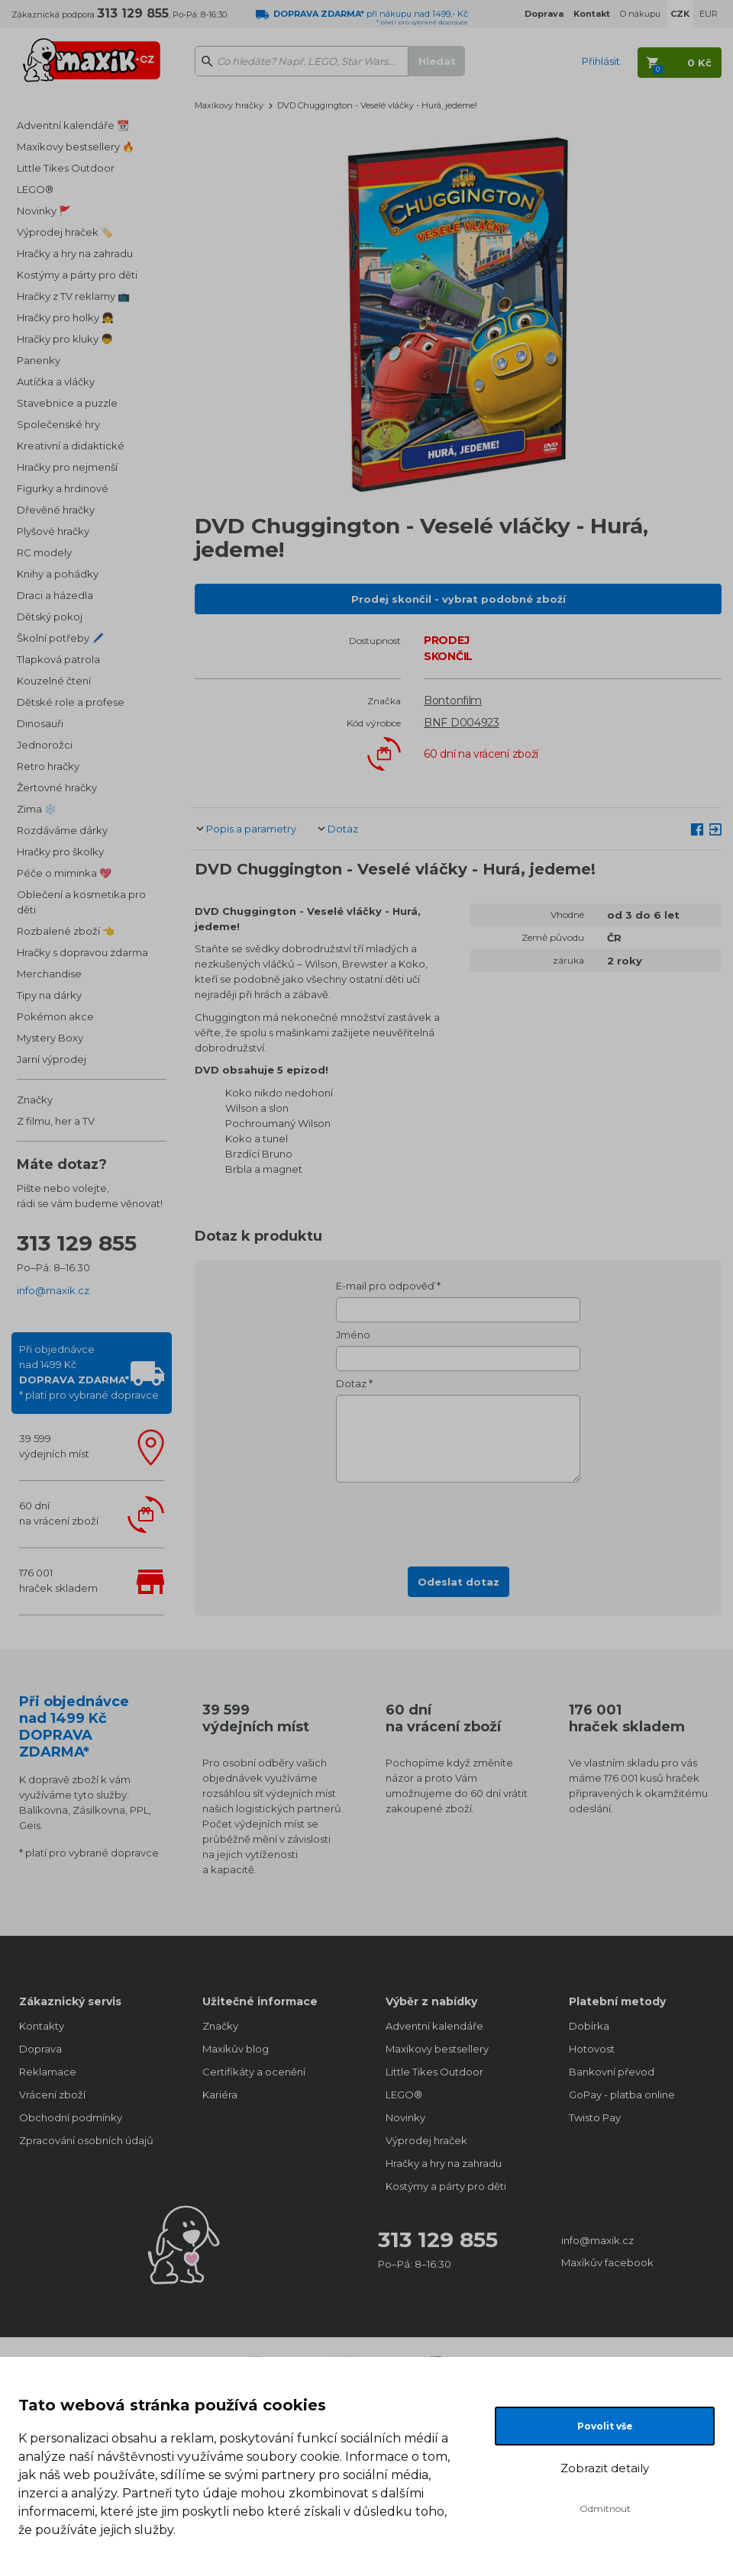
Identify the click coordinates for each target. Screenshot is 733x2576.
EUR (708, 13)
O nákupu (640, 13)
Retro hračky (48, 766)
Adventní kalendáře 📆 (73, 125)
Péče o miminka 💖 (64, 873)
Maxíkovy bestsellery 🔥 (75, 146)
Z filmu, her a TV (56, 1121)
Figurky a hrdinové (62, 488)
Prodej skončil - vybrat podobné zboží (458, 599)
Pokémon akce (55, 1016)
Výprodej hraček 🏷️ (65, 232)
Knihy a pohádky (57, 574)
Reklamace (47, 2072)
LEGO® (35, 189)
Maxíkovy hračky (229, 105)
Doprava (40, 2049)
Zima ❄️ (37, 809)
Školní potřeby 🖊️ (60, 638)
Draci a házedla (55, 595)
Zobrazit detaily (604, 2468)
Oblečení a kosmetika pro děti (81, 902)
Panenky (38, 360)
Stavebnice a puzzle (67, 403)
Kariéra (219, 2094)
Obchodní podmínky (70, 2117)
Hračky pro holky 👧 (65, 317)
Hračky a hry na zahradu (75, 253)
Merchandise (49, 974)
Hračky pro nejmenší (67, 467)
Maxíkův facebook (607, 2262)
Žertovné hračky (57, 787)
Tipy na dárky (49, 995)
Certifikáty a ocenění (253, 2072)
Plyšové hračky (53, 531)
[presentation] (458, 1520)
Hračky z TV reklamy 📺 (73, 296)
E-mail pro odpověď (385, 1286)
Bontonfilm (453, 700)
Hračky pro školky (60, 851)
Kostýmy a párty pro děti (77, 275)
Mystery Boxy (50, 1038)
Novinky (405, 2117)
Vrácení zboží (52, 2094)
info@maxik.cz (53, 1290)
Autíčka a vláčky (56, 381)
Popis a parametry (251, 829)
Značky (35, 1099)
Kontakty (41, 2026)
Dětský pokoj (49, 616)
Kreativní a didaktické (70, 446)
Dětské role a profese (70, 702)
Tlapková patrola (58, 659)
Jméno (353, 1334)
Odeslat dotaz (458, 1582)
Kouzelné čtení (54, 681)
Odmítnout (605, 2508)
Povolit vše (605, 2426)
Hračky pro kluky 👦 (65, 339)
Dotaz (343, 829)
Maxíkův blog (235, 2049)
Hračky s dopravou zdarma (82, 952)
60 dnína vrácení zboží (58, 1513)
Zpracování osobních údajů (86, 2140)
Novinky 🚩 (44, 210)
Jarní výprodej (51, 1059)
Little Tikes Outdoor (66, 168)
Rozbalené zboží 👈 (66, 931)
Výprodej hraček (426, 2140)
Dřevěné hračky (56, 510)
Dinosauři (40, 723)
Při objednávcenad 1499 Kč (89, 1372)
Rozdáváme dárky (62, 830)
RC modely (44, 552)
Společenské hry (58, 424)
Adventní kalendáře (434, 2026)
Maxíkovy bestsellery (437, 2049)
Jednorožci (45, 745)
